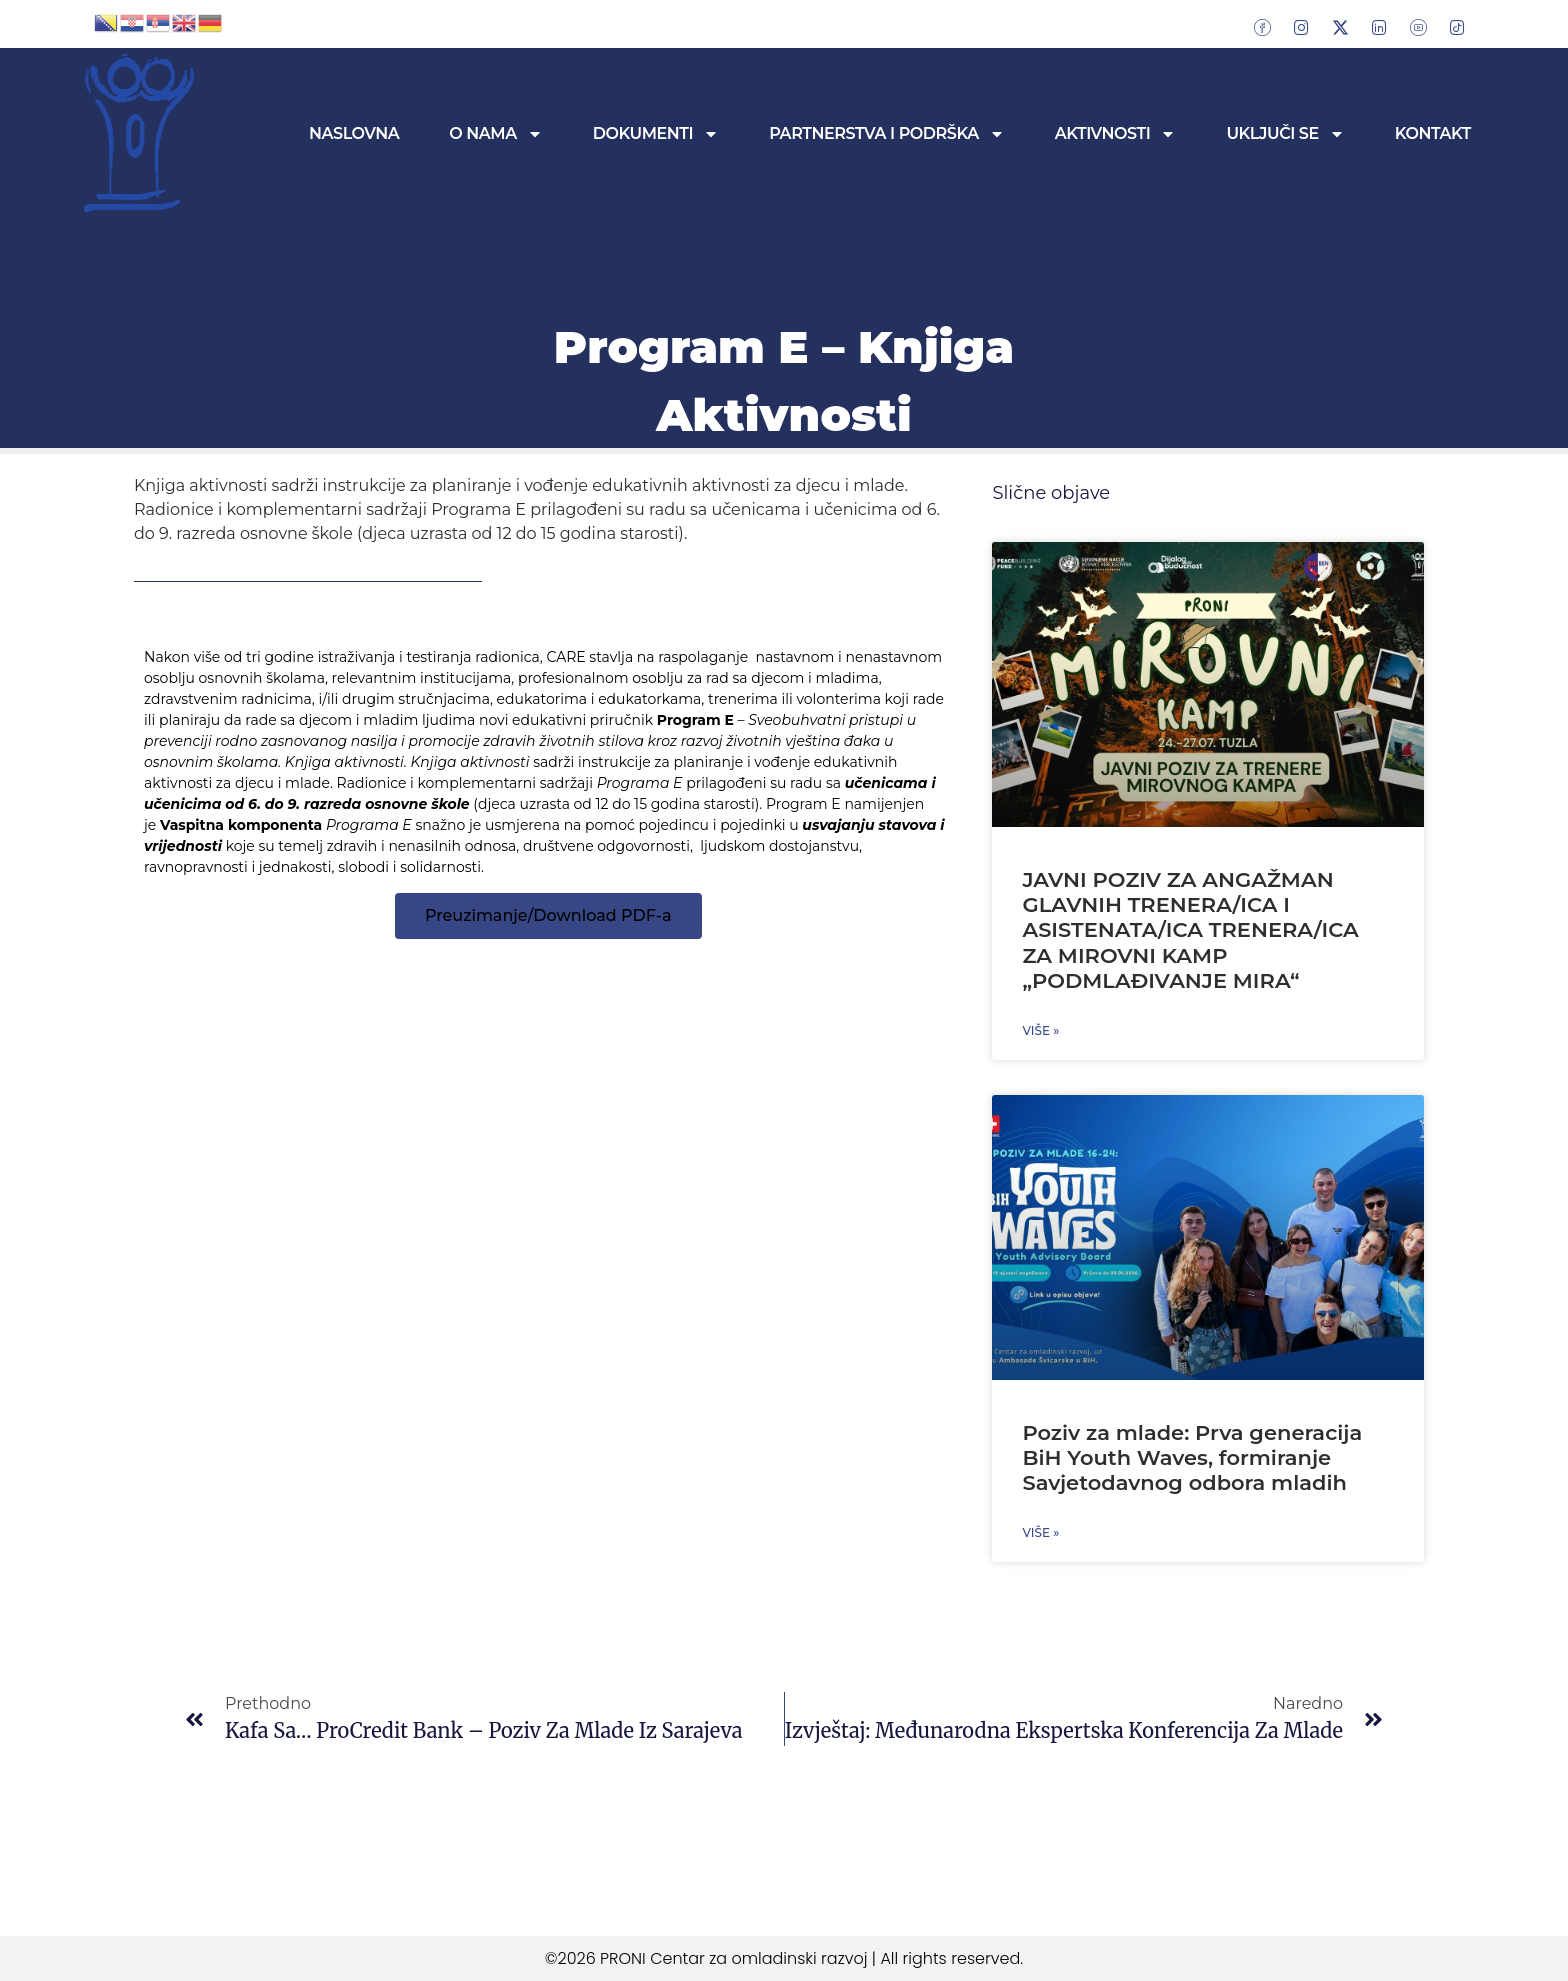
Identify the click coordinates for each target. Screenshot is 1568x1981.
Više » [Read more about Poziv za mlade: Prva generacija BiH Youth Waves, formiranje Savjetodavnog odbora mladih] (1040, 1532)
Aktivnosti (1116, 134)
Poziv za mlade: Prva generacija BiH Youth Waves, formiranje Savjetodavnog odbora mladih (1192, 1457)
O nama (495, 134)
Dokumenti (656, 134)
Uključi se (1285, 134)
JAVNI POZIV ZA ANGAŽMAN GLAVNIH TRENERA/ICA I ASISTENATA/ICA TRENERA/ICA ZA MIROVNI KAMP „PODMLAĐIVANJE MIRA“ (1190, 930)
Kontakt (1433, 133)
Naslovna (354, 133)
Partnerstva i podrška (887, 134)
